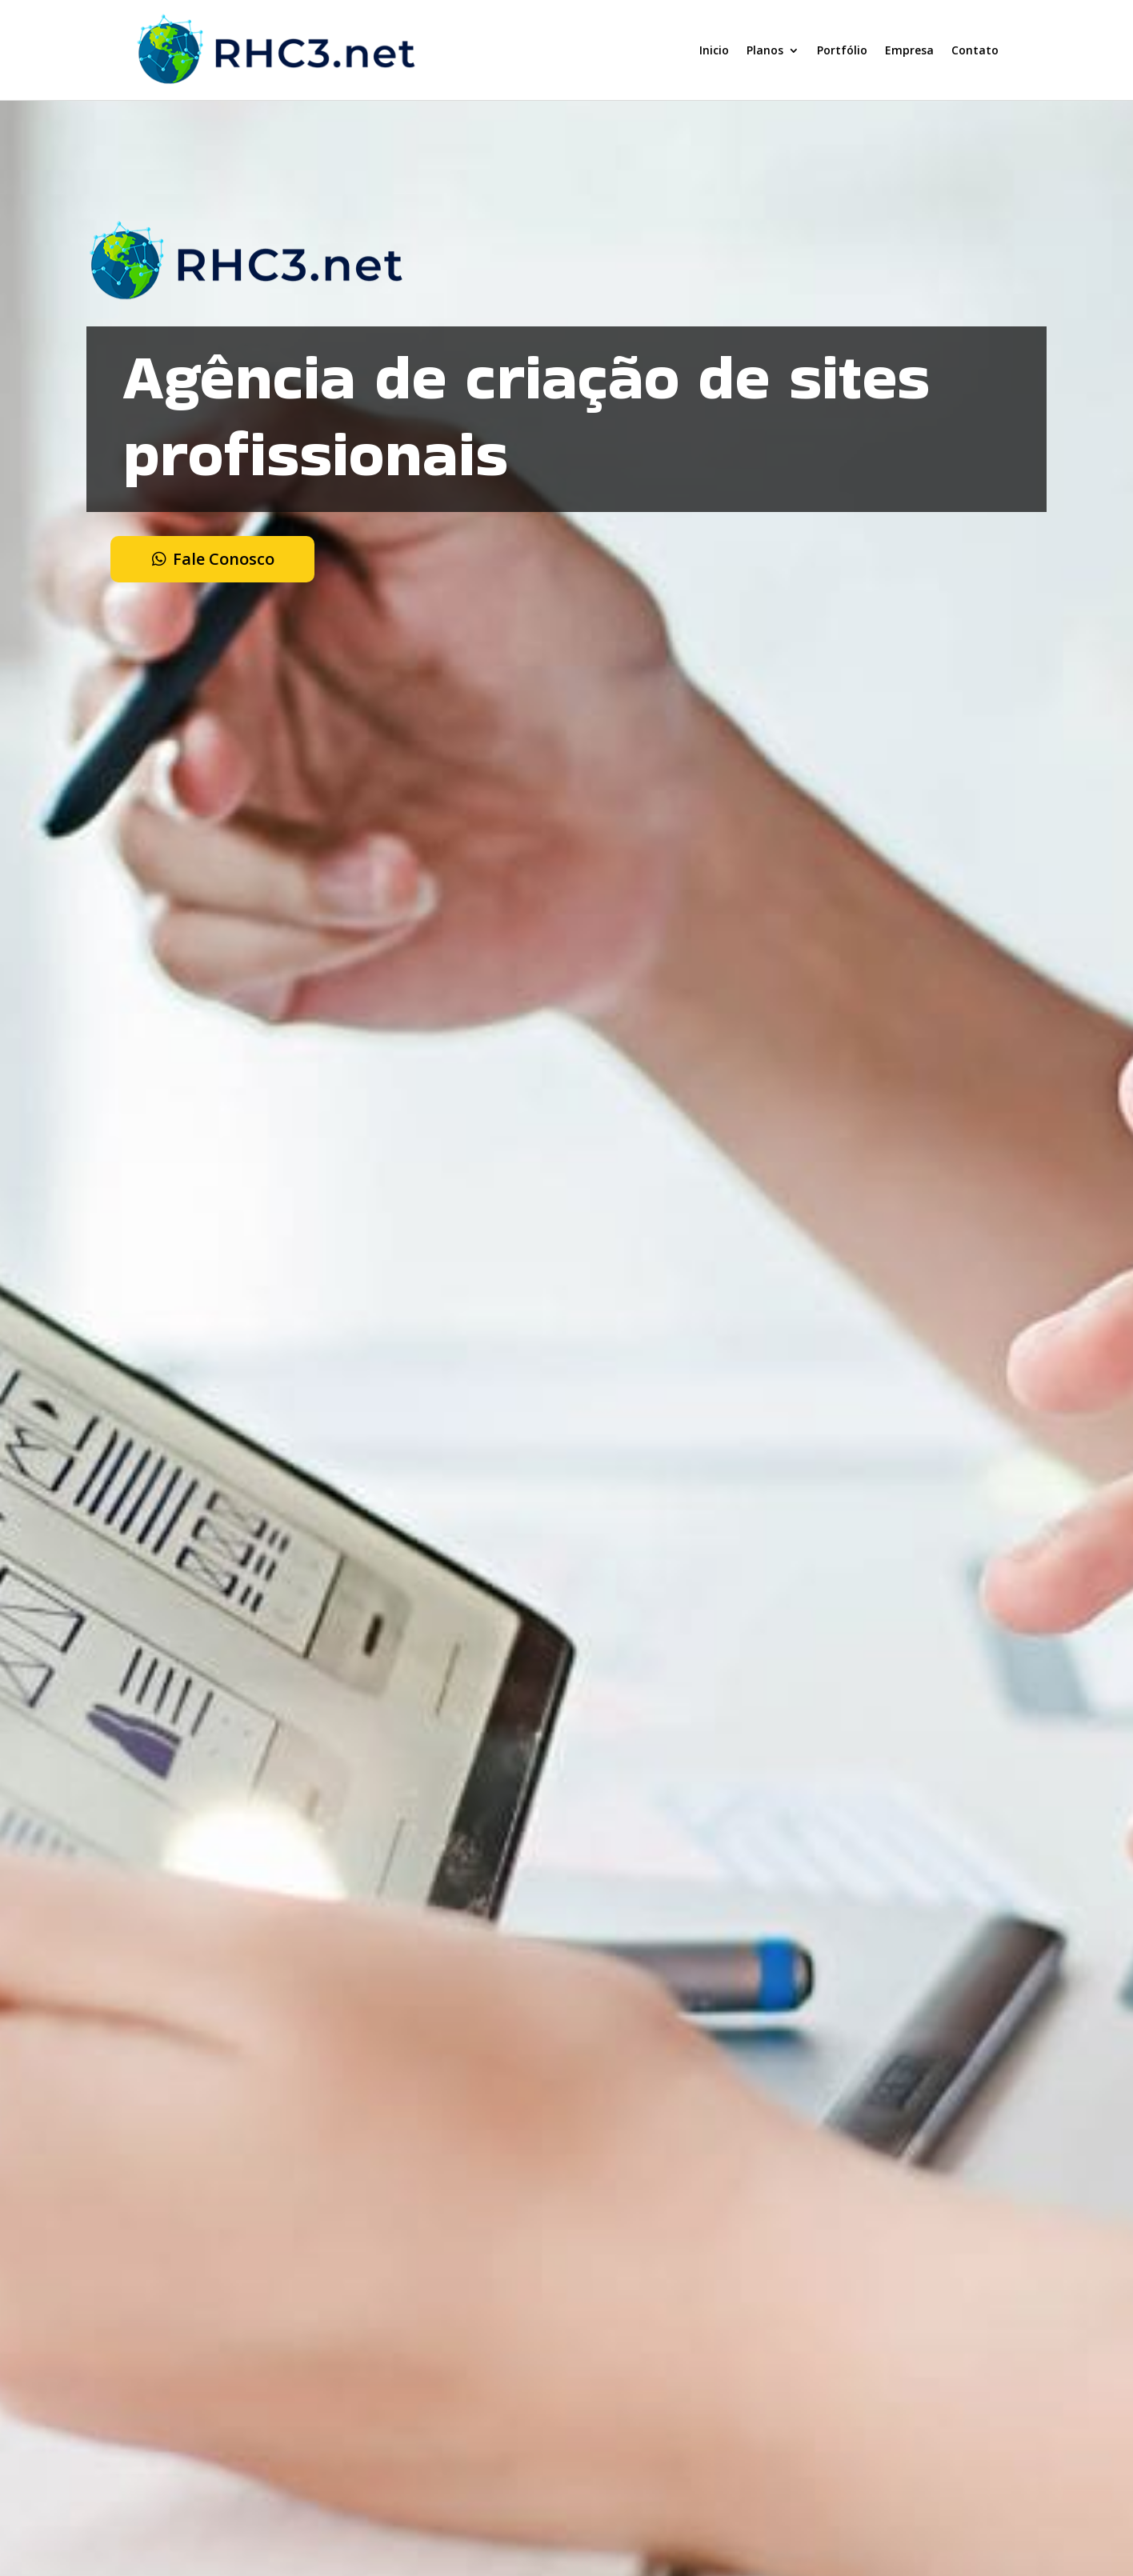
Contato (975, 50)
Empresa (909, 50)
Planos (765, 50)
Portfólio (842, 50)
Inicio (714, 50)
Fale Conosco (223, 559)
